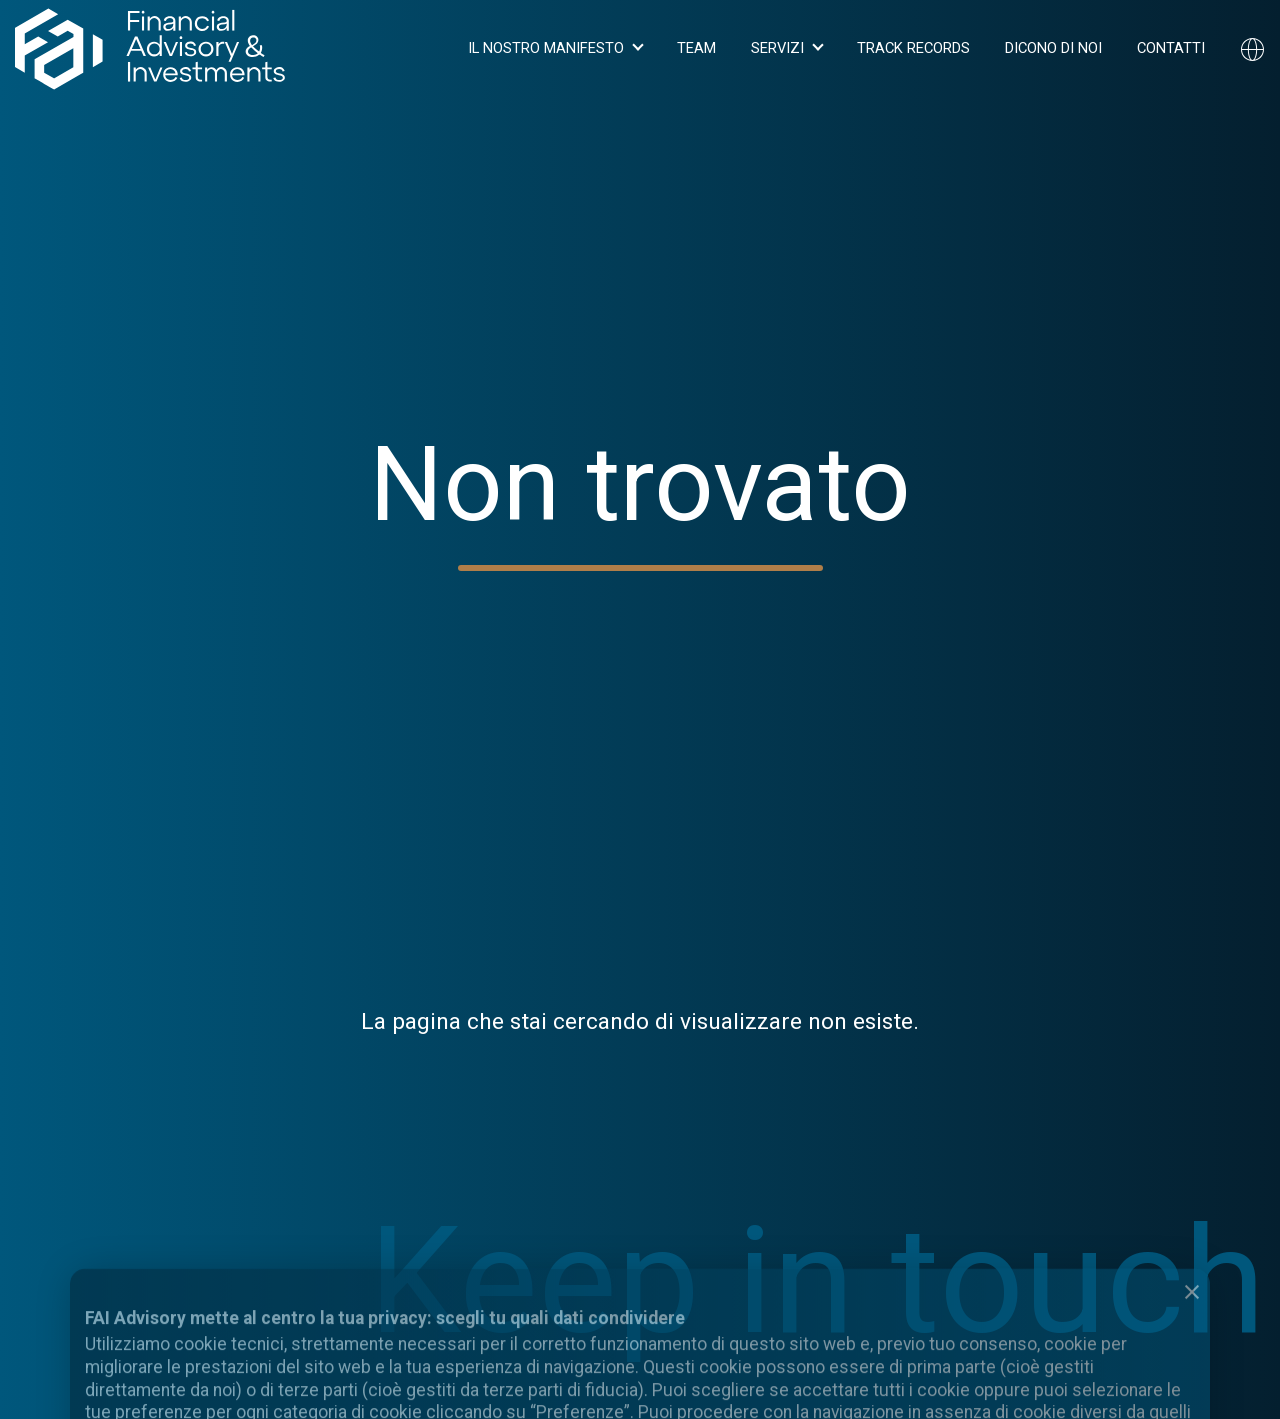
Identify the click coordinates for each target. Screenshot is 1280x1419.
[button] (555, 49)
